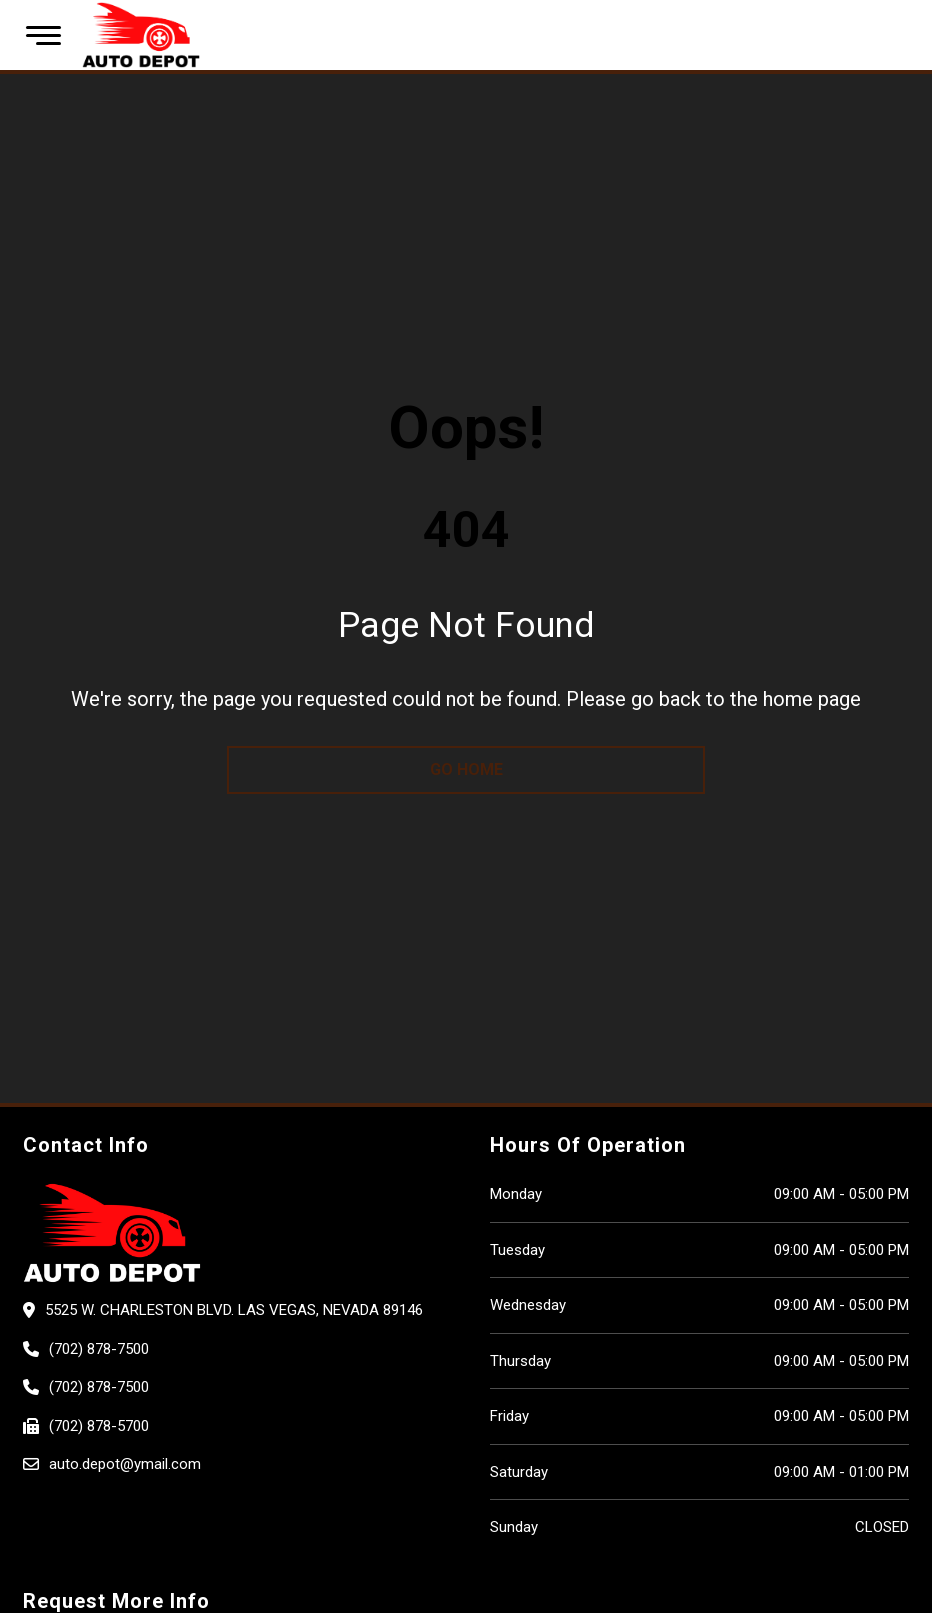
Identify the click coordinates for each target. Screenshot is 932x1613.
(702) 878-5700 (99, 1426)
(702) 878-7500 (99, 1349)
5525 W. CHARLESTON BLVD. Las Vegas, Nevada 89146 (234, 1310)
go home (466, 769)
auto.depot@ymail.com (125, 1464)
